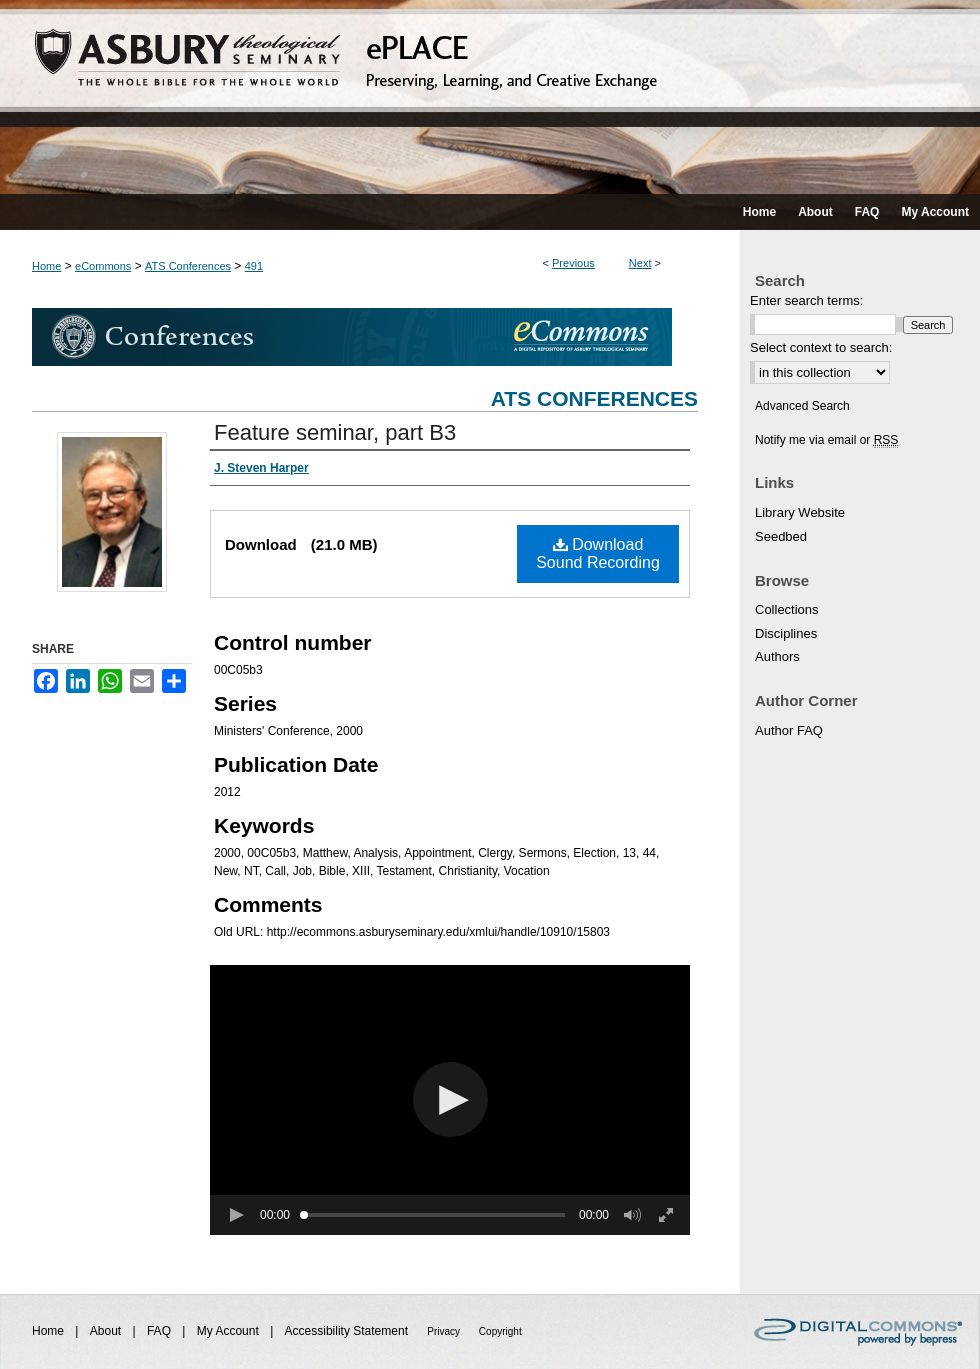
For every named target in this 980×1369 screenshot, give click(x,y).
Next (640, 263)
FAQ (160, 1331)
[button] (450, 1099)
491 (254, 266)
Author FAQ (789, 730)
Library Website (800, 512)
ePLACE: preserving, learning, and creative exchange (490, 97)
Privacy (445, 1331)
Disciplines (786, 633)
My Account (229, 1331)
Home (46, 266)
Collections (787, 609)
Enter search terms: (806, 300)
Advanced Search (802, 406)
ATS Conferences (188, 266)
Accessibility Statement (348, 1331)
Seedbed (781, 536)
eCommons (103, 266)
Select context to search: (821, 347)
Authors (777, 656)
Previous (573, 263)
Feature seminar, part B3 (335, 432)
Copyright (500, 1331)
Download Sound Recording (598, 553)
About (107, 1331)
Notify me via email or (826, 440)
